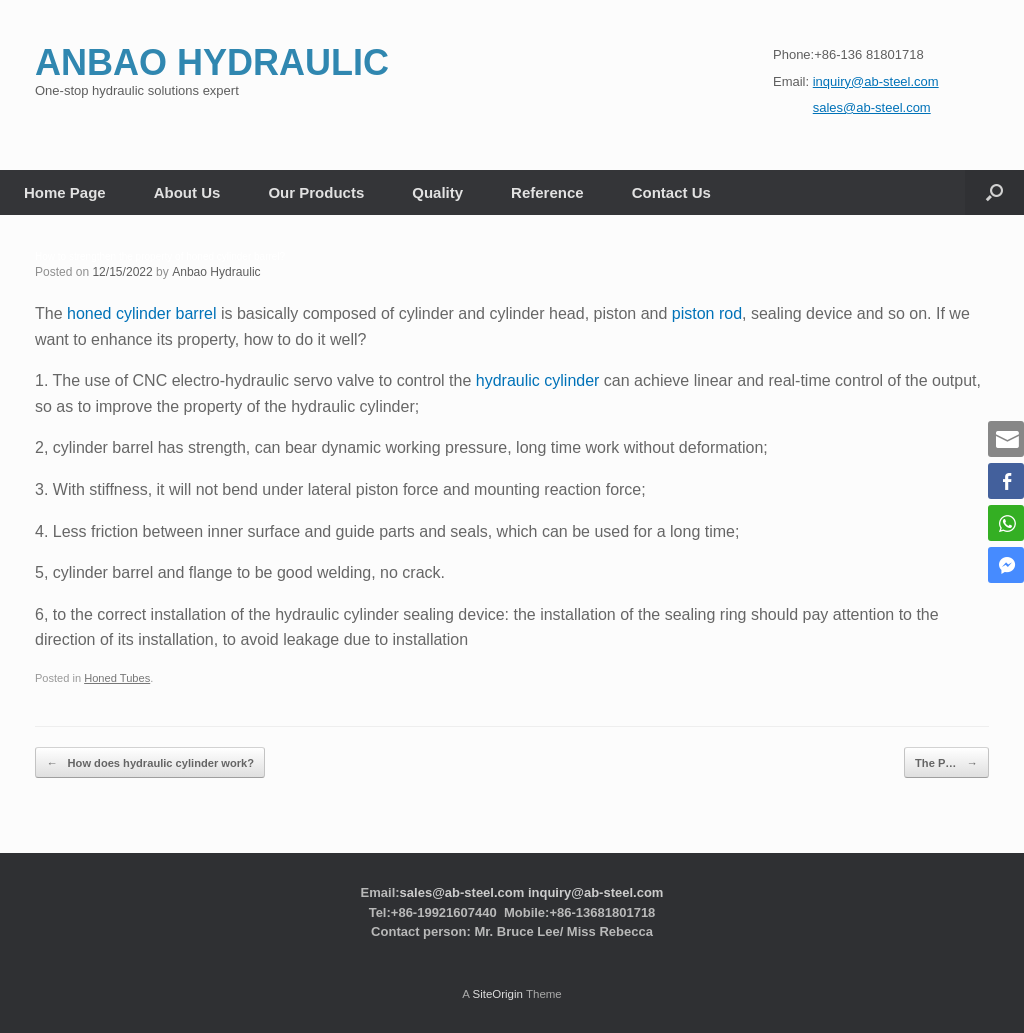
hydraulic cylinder (538, 380)
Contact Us (671, 192)
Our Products (316, 192)
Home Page (65, 192)
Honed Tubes (117, 678)
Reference (547, 192)
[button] (994, 192)
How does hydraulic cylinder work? (149, 762)
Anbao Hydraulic (216, 272)
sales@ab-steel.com (462, 892)
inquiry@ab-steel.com (595, 892)
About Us (187, 192)
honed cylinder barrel (141, 313)
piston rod (707, 313)
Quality (437, 192)
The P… (947, 762)
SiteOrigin (497, 994)
